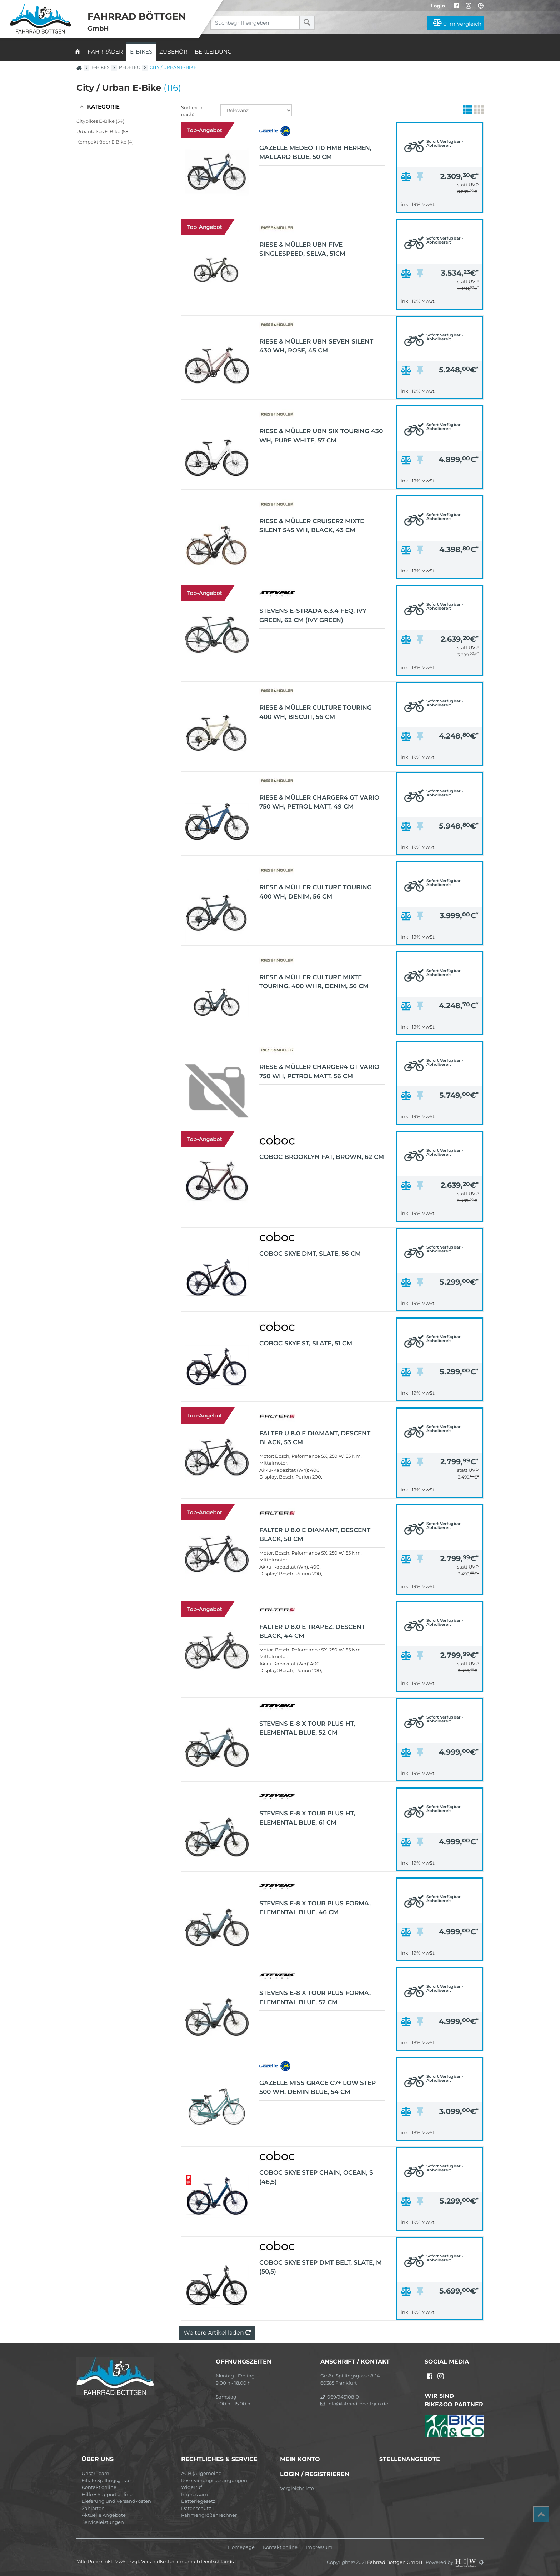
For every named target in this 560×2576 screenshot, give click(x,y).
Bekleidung (213, 51)
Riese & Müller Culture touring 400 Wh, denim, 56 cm (315, 892)
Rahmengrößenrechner (209, 2515)
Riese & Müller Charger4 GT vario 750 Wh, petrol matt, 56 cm (319, 1071)
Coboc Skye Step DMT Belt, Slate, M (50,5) (320, 2267)
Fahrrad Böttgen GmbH (395, 2562)
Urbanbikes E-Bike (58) (103, 131)
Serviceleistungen (103, 2522)
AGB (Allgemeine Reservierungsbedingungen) (215, 2476)
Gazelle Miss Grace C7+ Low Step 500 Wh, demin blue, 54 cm (317, 2087)
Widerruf (191, 2487)
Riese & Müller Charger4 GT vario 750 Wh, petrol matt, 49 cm (319, 802)
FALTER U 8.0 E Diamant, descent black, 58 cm (314, 1534)
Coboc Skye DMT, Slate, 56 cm (310, 1253)
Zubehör (173, 51)
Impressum (194, 2494)
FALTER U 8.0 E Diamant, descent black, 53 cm (314, 1438)
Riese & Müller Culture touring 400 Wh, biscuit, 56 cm (315, 712)
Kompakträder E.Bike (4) (105, 142)
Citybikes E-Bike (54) (100, 121)
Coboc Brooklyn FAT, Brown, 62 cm (321, 1156)
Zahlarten (93, 2508)
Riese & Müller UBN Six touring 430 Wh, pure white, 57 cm (321, 435)
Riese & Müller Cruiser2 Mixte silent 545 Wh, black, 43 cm (311, 525)
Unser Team (95, 2473)
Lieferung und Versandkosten (116, 2501)
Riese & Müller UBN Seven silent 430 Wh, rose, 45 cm (316, 346)
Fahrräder (105, 51)
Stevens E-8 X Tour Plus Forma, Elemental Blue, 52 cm (315, 1997)
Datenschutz (196, 2508)
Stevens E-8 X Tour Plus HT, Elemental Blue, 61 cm (307, 1818)
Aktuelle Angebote (104, 2515)
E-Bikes (141, 51)
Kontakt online (99, 2487)
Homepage (241, 2547)
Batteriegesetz (198, 2501)
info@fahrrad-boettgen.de (354, 2403)
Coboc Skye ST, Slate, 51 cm (305, 1343)
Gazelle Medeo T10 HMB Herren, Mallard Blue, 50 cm (315, 152)
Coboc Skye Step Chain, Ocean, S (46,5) (316, 2177)
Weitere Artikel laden (217, 2332)
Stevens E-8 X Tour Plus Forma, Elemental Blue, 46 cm (315, 1908)
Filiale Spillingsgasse (106, 2480)
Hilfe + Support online (107, 2494)
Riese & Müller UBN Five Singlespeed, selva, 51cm (302, 249)
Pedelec (129, 67)
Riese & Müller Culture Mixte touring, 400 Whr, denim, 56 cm (314, 982)
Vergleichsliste (297, 2488)
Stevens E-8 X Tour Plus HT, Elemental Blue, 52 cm (307, 1728)
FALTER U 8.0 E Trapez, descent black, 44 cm (312, 1631)
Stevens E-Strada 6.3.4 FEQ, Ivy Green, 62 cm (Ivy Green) (312, 615)
